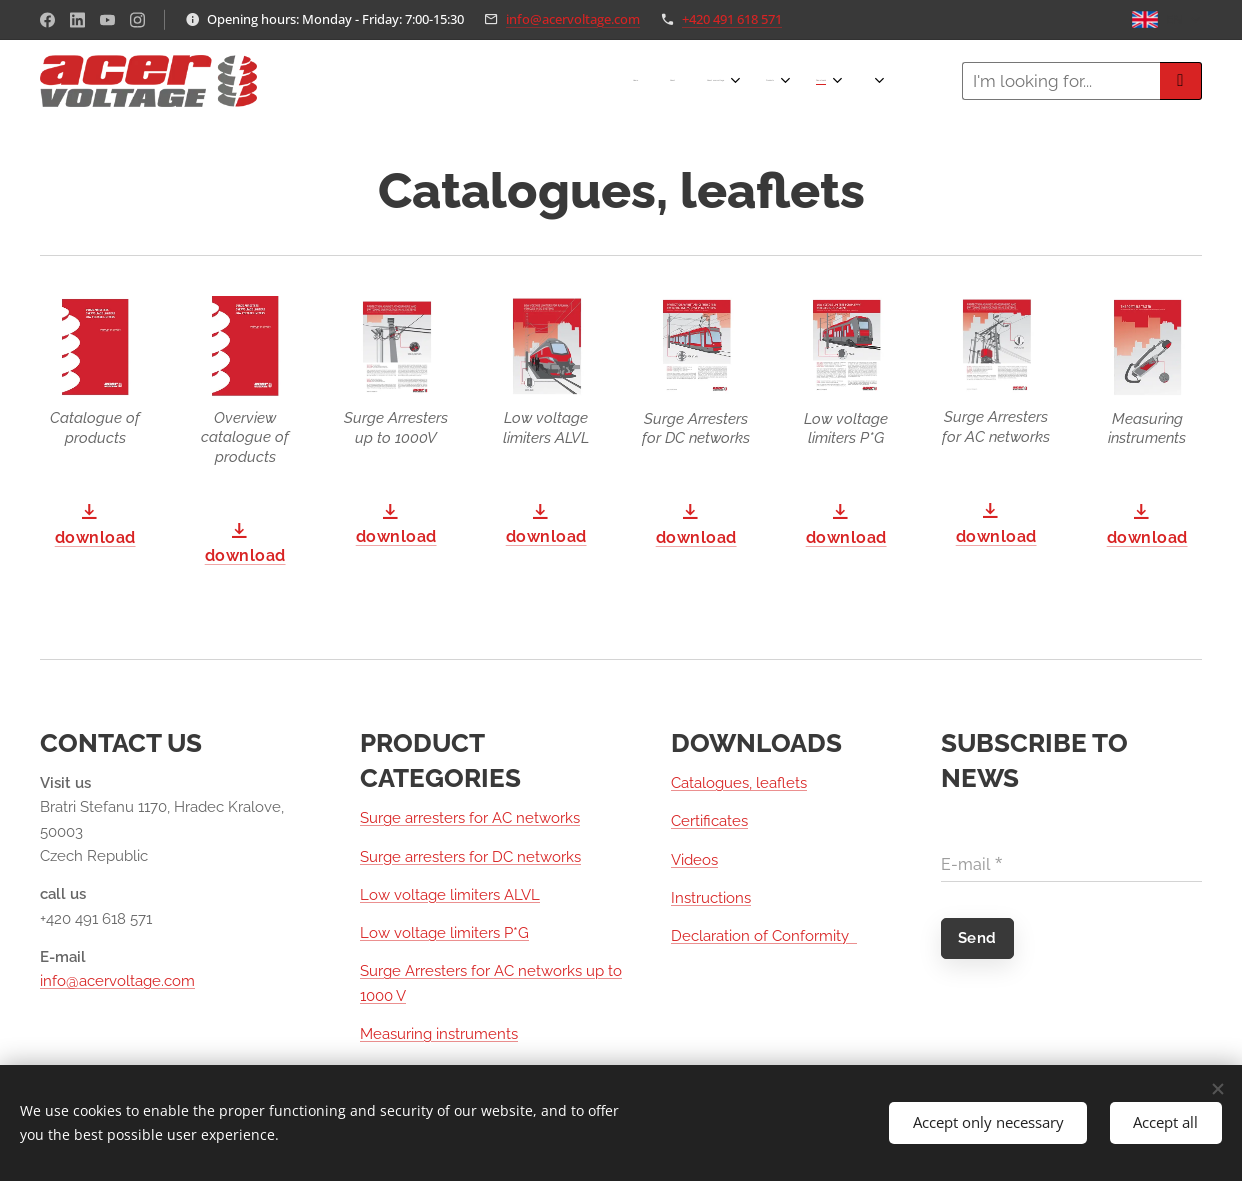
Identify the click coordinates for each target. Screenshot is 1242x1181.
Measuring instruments (439, 1034)
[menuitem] (683, 81)
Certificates (709, 821)
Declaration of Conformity (764, 936)
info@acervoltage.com (573, 19)
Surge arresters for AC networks (470, 818)
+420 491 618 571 (732, 19)
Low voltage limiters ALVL (450, 895)
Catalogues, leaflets (739, 783)
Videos (694, 860)
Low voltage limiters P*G (444, 933)
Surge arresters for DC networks (470, 857)
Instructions (711, 898)
